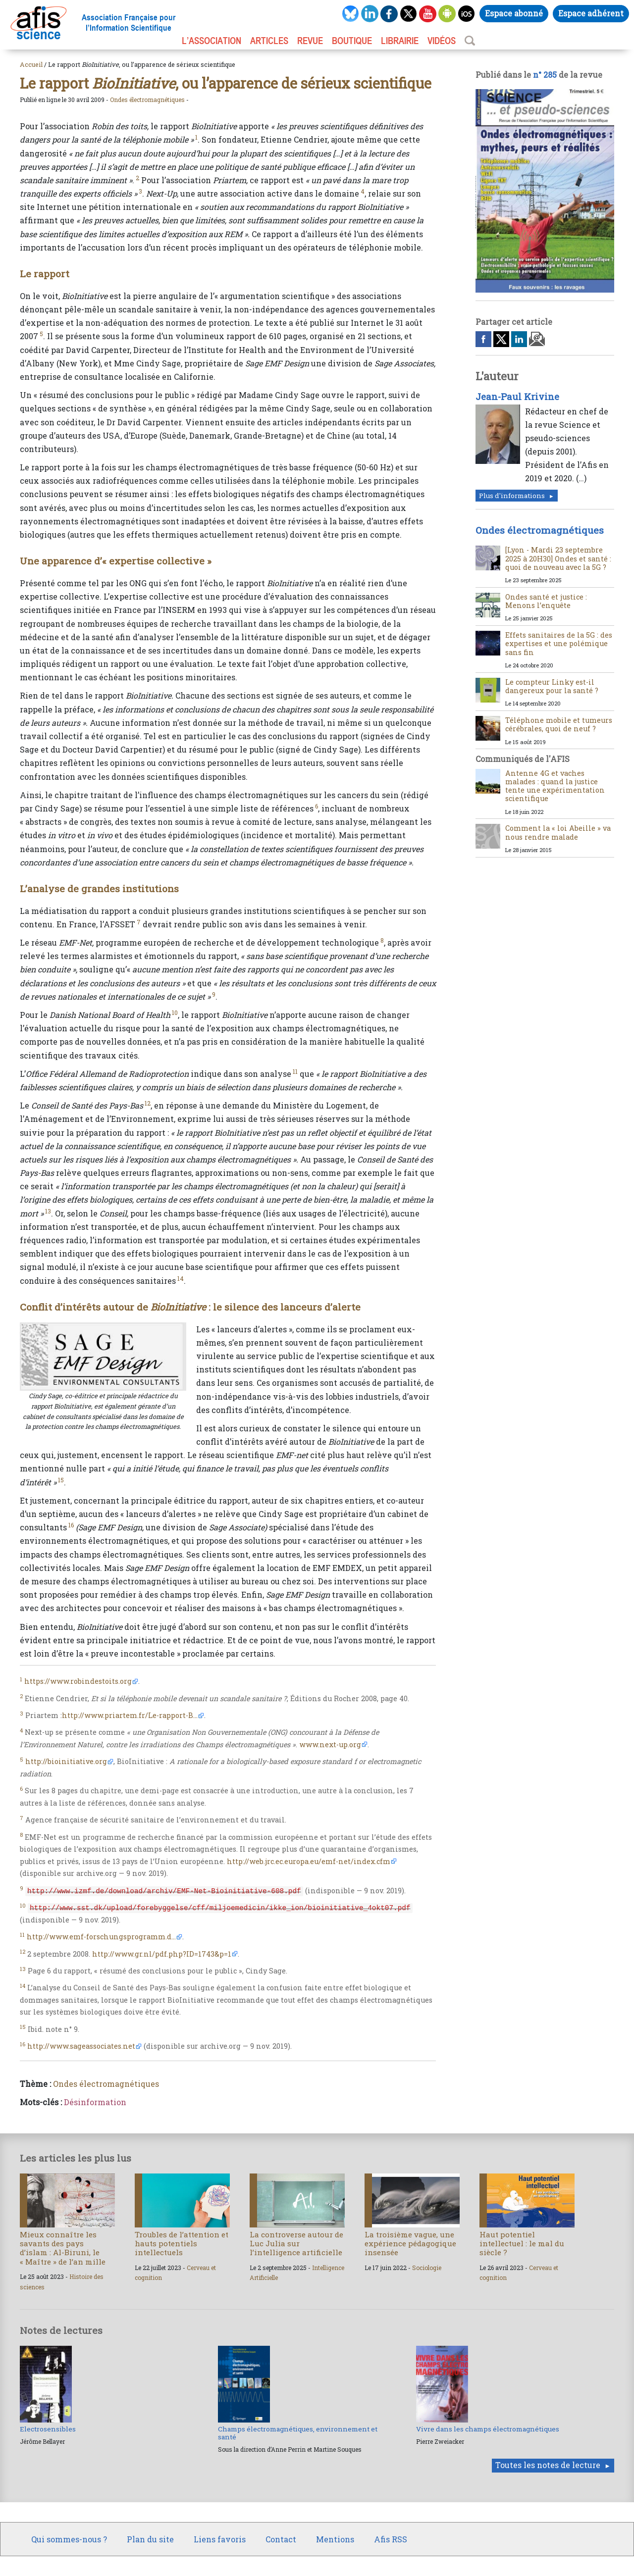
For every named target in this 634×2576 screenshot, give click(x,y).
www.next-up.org (330, 1744)
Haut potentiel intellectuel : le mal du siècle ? (521, 2243)
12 (148, 1103)
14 (180, 1278)
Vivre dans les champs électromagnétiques (487, 2428)
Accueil (31, 64)
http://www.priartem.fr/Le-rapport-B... (130, 1715)
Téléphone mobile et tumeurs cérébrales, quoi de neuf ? (558, 724)
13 (48, 1211)
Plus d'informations (512, 495)
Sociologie (426, 2268)
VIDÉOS (441, 40)
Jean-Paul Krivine (517, 397)
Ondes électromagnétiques (147, 99)
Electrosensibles (48, 2428)
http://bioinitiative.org (66, 1761)
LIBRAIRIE (400, 40)
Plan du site (150, 2539)
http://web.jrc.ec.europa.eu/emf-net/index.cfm (308, 1861)
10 (175, 1012)
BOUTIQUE (352, 40)
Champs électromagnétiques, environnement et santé (297, 2432)
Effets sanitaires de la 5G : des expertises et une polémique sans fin (558, 643)
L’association (211, 40)
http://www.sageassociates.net (81, 2046)
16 (71, 1525)
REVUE (310, 40)
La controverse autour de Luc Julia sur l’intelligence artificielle (296, 2243)
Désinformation (95, 2102)
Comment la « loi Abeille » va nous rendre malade (558, 832)
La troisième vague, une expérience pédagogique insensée (410, 2243)
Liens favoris (220, 2539)
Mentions (335, 2539)
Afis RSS (390, 2539)
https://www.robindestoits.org (78, 1681)
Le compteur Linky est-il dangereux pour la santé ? (551, 686)
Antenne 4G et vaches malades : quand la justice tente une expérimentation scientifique (555, 786)
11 (295, 1071)
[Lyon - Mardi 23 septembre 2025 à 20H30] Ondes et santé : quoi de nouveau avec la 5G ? (558, 558)
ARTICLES (269, 40)
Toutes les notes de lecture (547, 2465)
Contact (280, 2539)
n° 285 (545, 74)
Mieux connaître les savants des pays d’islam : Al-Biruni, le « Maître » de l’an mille (63, 2248)
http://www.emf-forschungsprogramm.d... (101, 1936)
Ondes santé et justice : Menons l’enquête (546, 601)
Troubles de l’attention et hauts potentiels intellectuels (181, 2243)
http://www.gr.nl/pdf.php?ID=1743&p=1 (161, 1954)
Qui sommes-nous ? (69, 2539)
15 (61, 1480)
